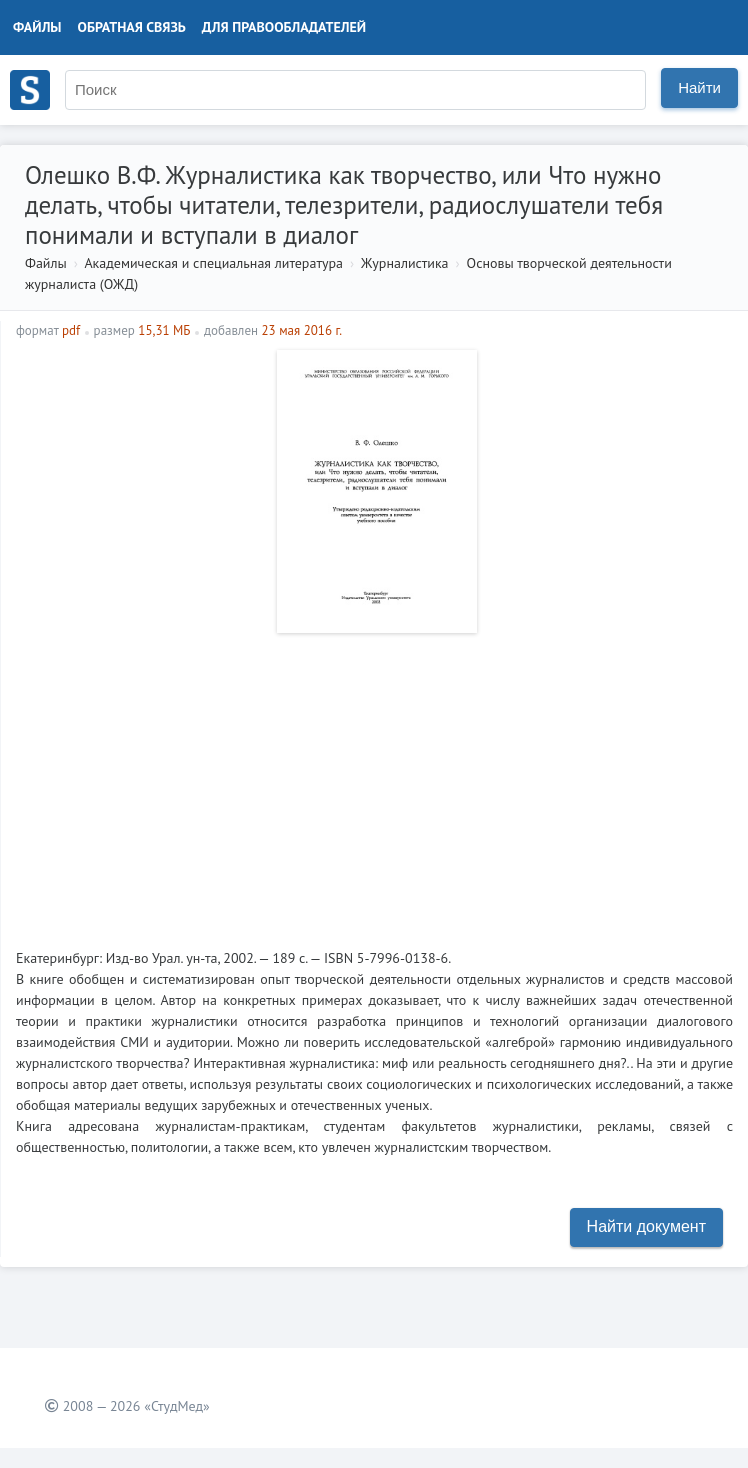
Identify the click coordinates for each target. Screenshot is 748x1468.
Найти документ (646, 1226)
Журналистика (405, 263)
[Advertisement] (374, 783)
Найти (699, 87)
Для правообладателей (284, 27)
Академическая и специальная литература (213, 263)
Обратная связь (132, 27)
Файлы (37, 27)
